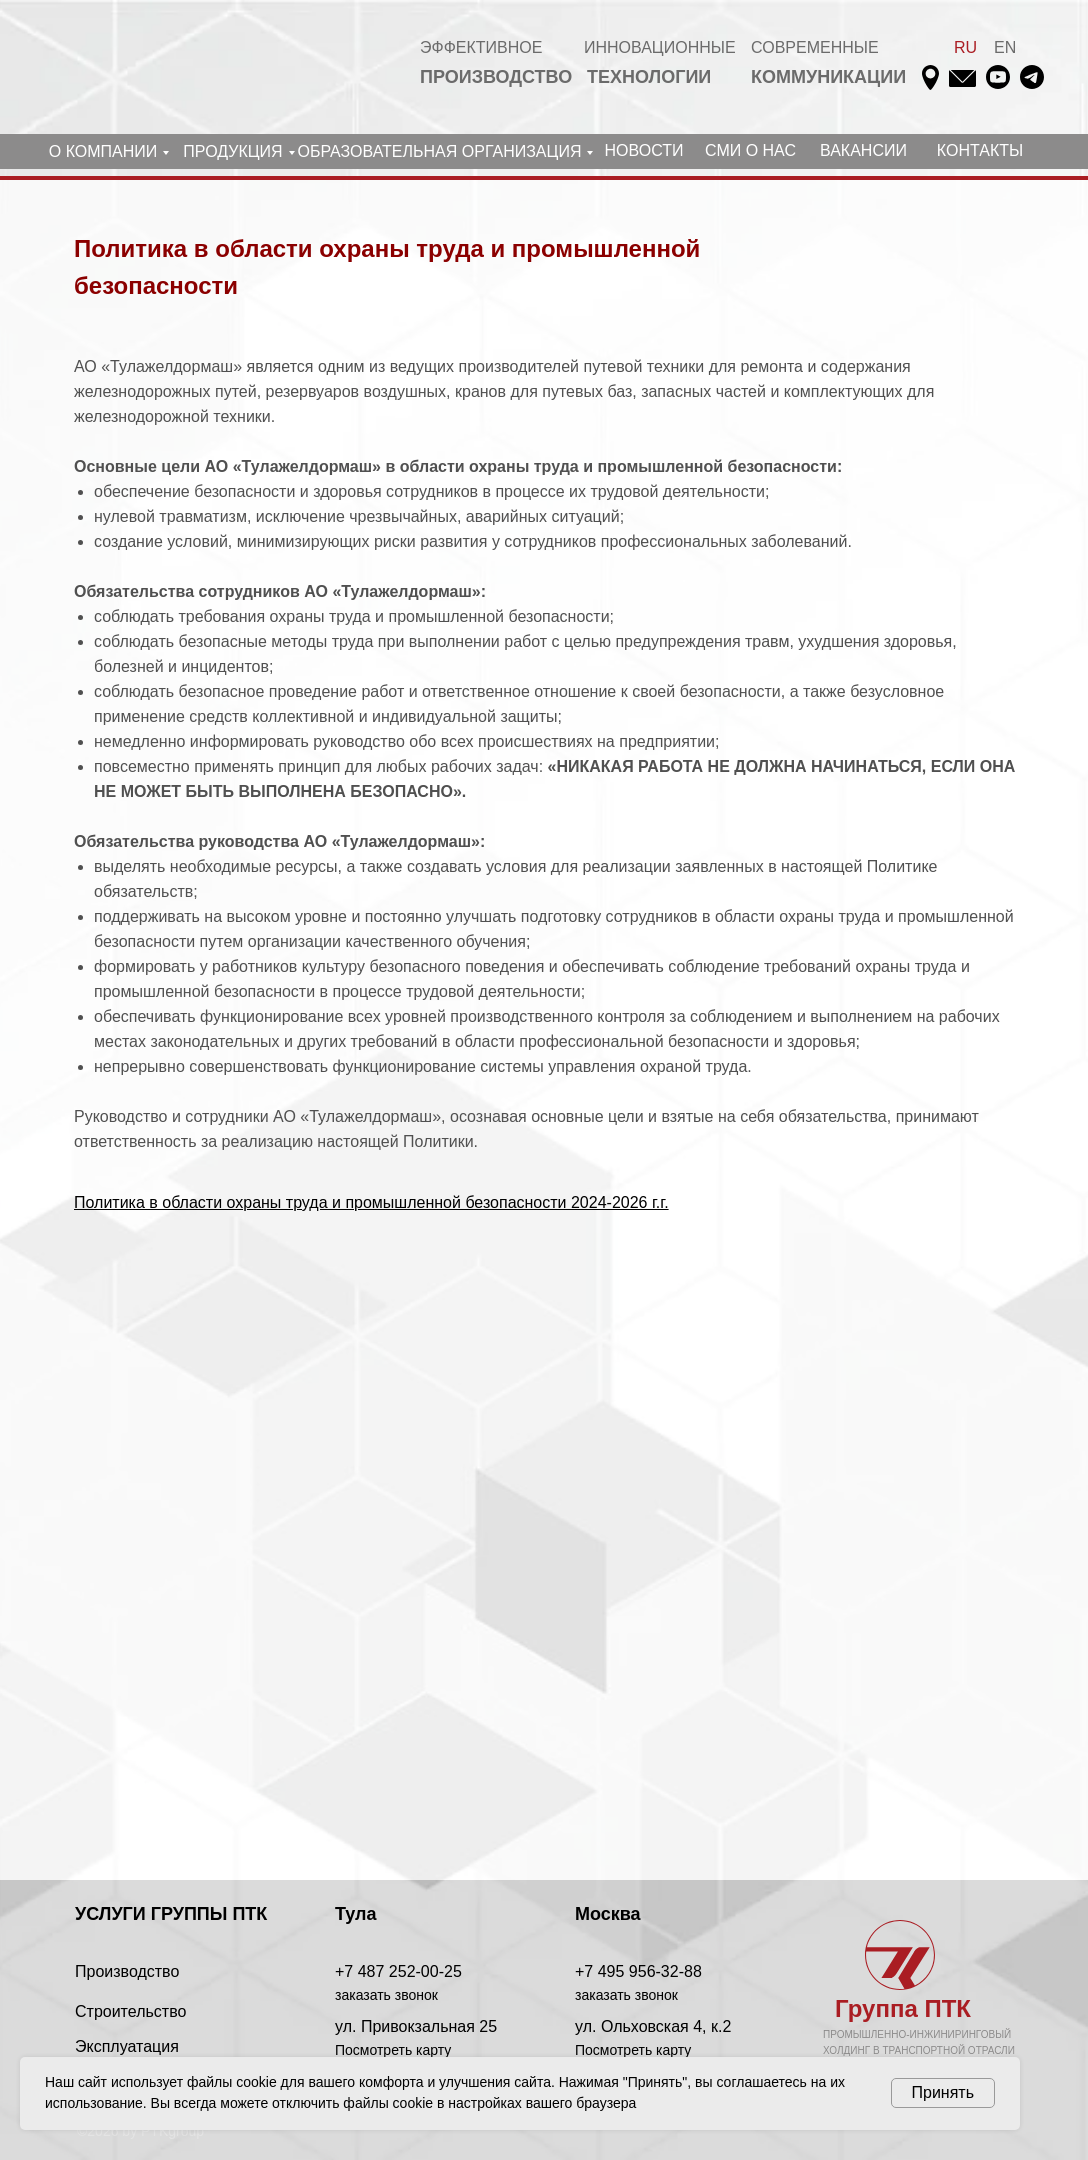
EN (1005, 47)
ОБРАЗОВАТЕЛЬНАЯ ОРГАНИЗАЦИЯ (440, 151)
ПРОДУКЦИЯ (232, 151)
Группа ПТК (903, 2008)
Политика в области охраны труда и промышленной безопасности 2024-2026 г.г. (371, 1202)
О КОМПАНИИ (103, 151)
